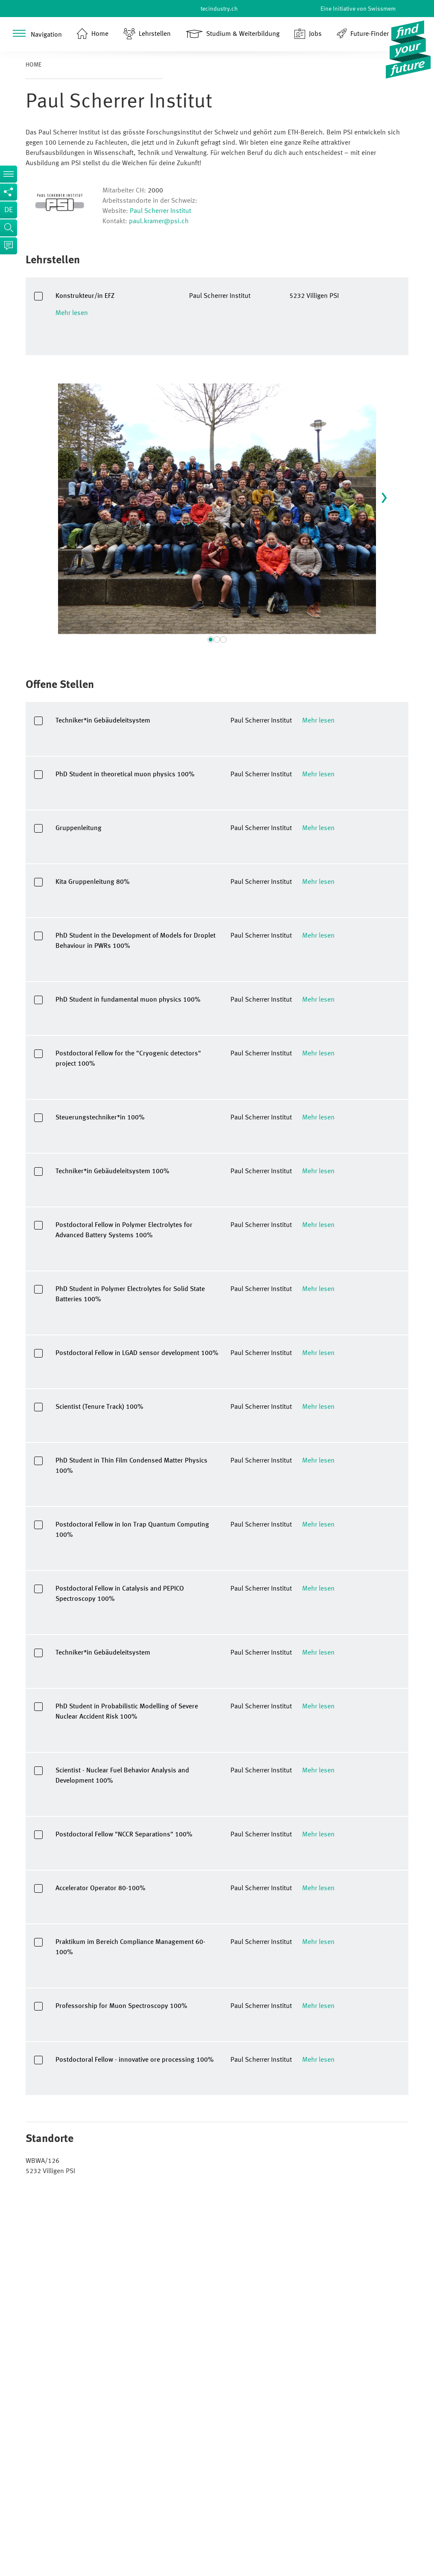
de (8, 210)
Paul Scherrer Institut (160, 211)
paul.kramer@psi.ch (159, 221)
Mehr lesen (71, 313)
